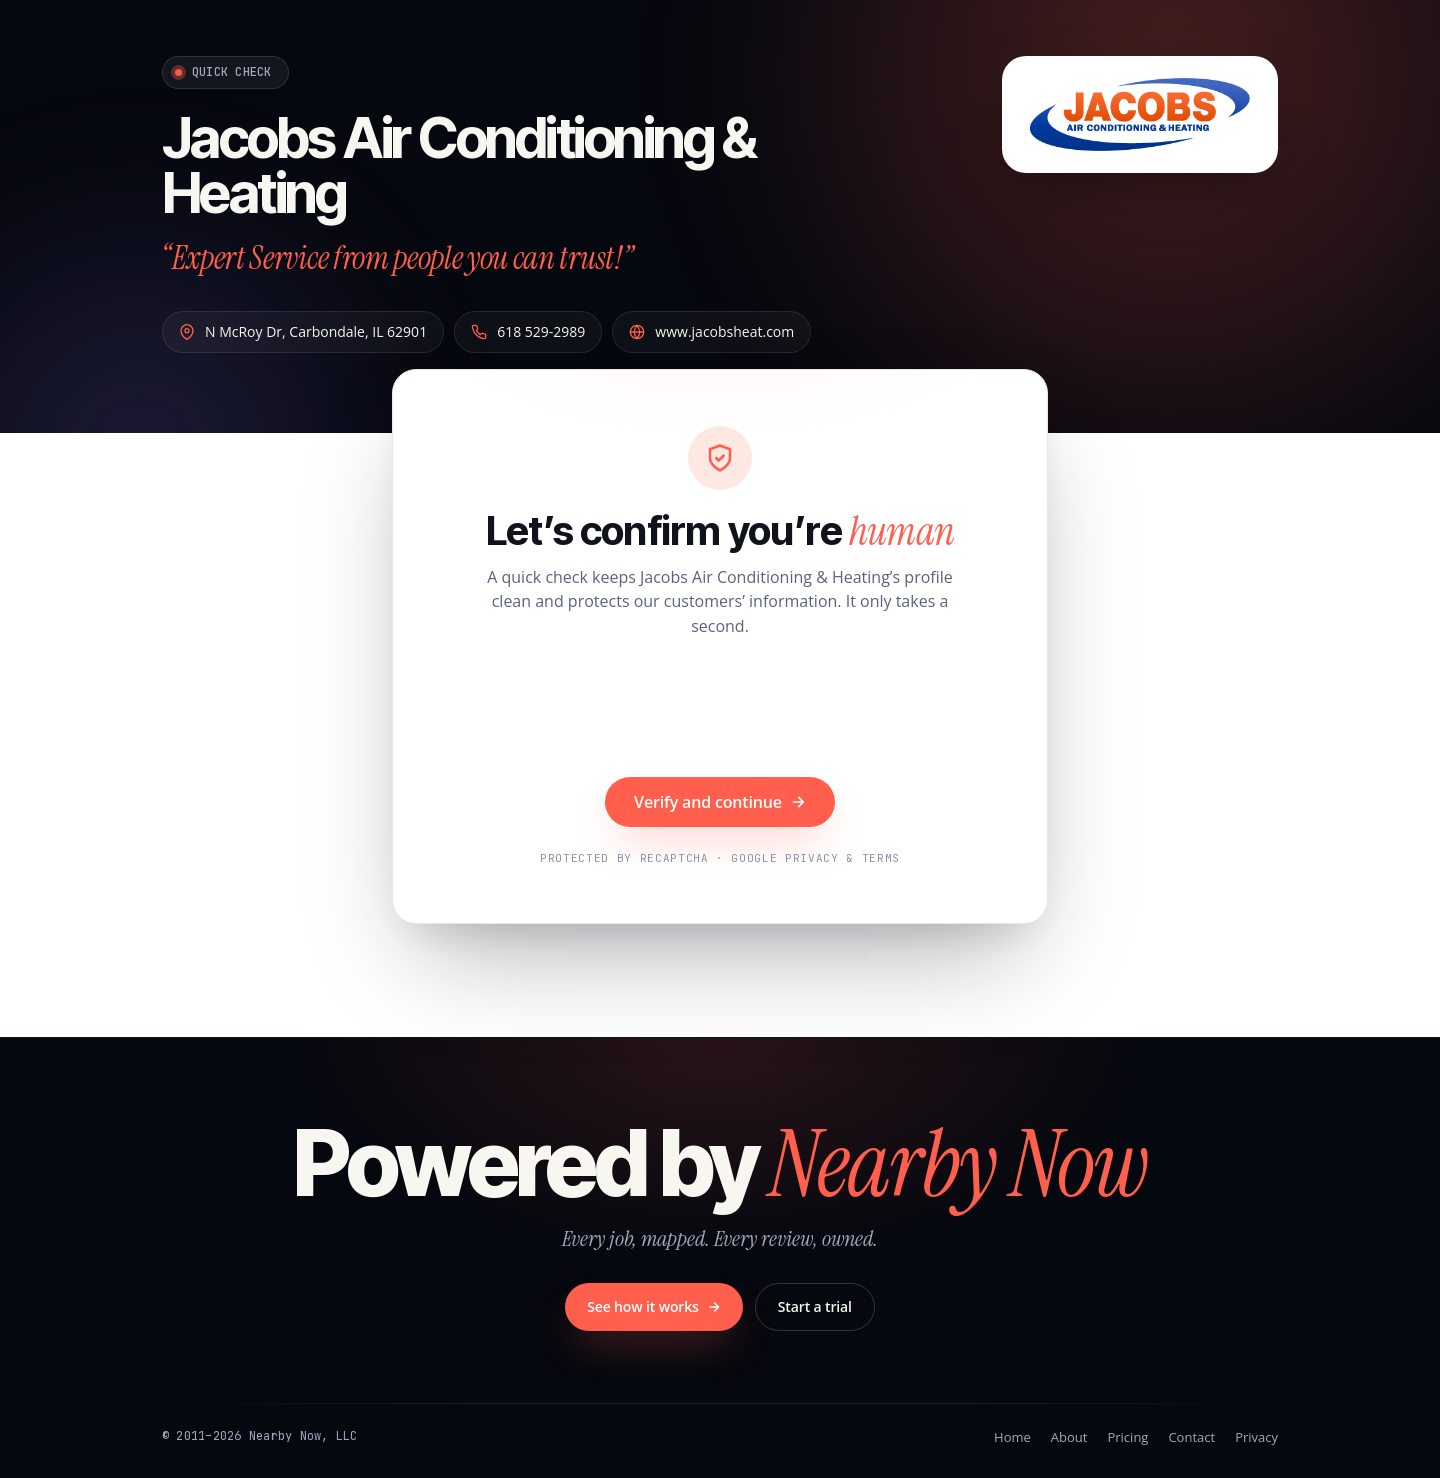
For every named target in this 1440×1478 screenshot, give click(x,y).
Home (1012, 1437)
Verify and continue (720, 802)
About (1069, 1437)
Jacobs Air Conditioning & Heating (458, 165)
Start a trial (815, 1306)
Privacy (1256, 1437)
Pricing (1127, 1437)
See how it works (654, 1306)
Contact (1191, 1437)
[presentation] (720, 710)
